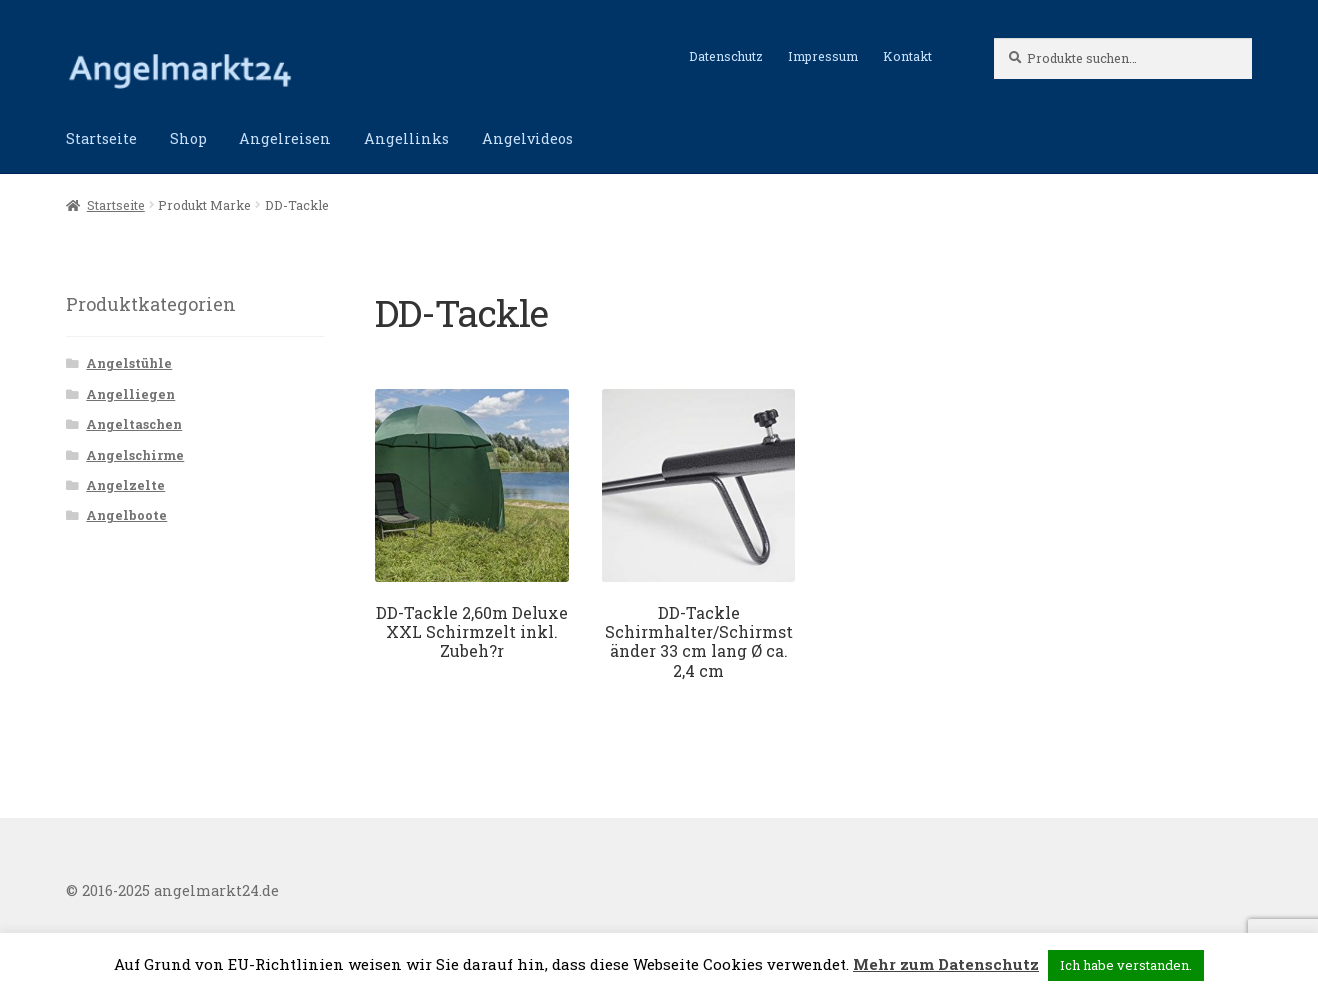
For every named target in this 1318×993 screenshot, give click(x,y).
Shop (188, 138)
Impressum (823, 56)
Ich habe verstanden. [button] (1126, 965)
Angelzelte (125, 485)
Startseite (101, 138)
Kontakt (907, 56)
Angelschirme (135, 455)
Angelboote (126, 515)
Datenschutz (726, 56)
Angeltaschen (134, 424)
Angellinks (406, 138)
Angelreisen (285, 138)
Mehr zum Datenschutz (946, 964)
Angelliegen (130, 394)
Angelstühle (129, 363)
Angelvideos (527, 138)
